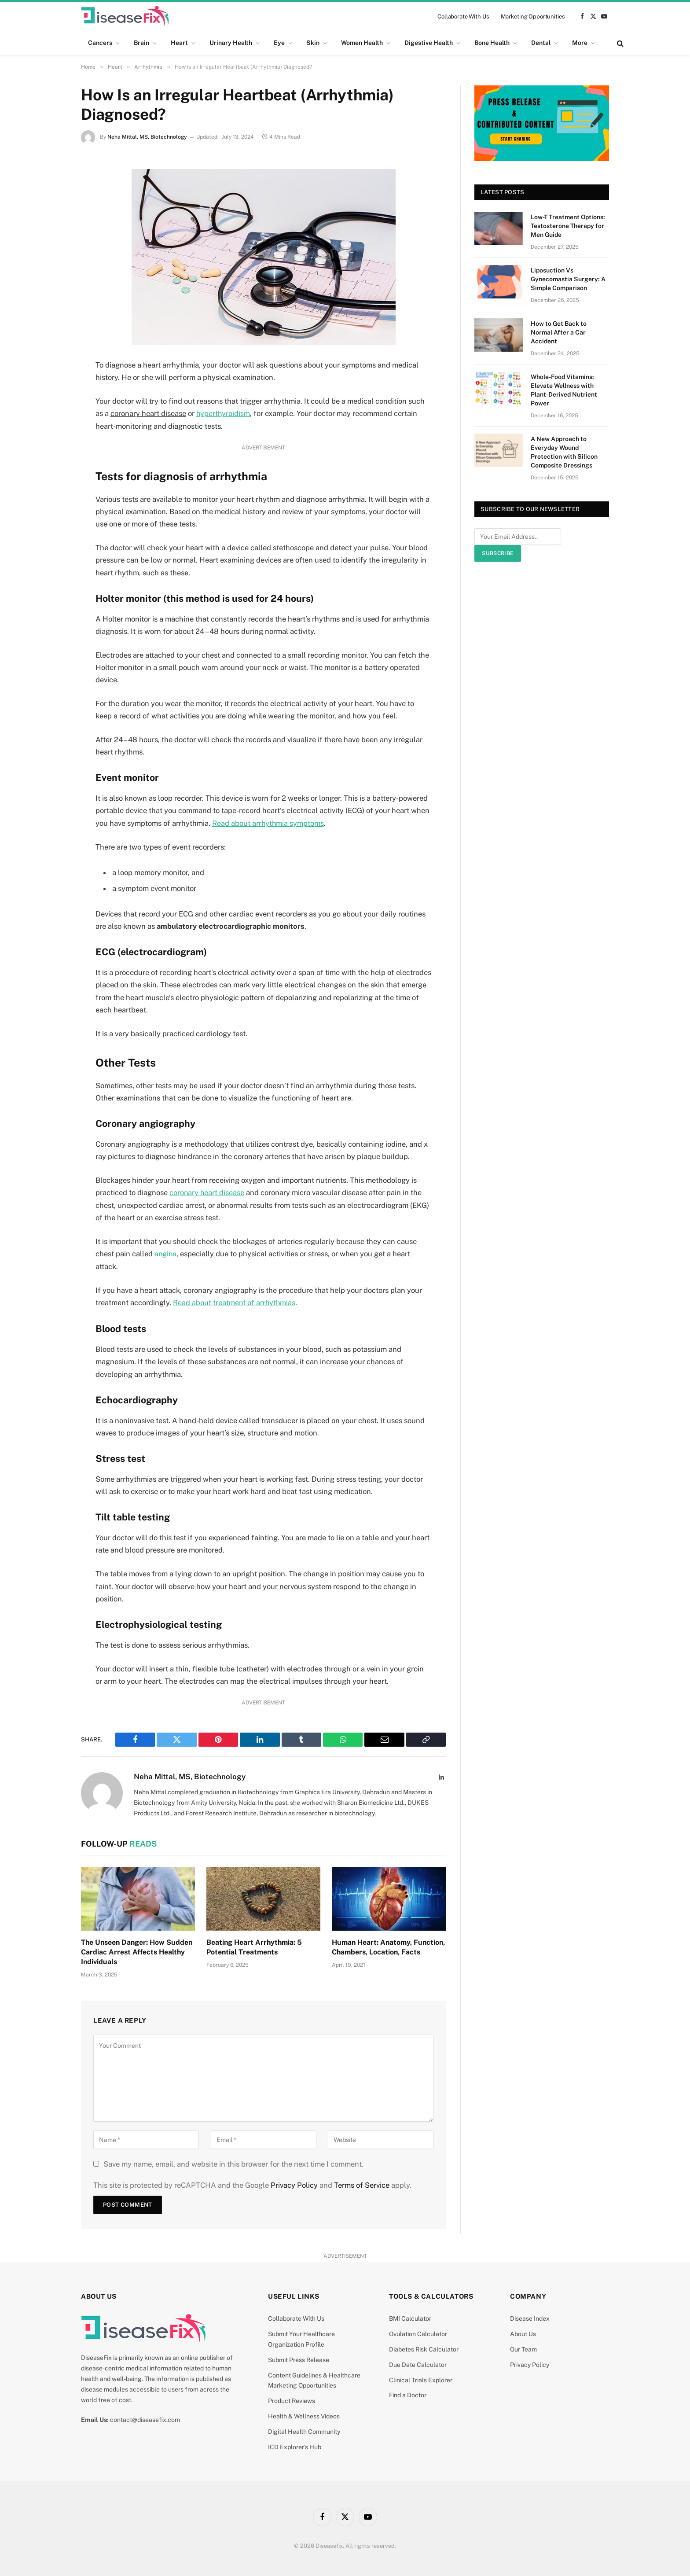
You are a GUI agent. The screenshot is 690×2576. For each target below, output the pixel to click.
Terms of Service (361, 2183)
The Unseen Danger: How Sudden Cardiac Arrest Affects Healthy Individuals (136, 1951)
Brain (141, 42)
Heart (179, 42)
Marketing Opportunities (533, 16)
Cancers (100, 42)
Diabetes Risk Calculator (424, 2347)
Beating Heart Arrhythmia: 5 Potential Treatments (254, 1946)
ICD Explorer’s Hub (294, 2445)
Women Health (362, 42)
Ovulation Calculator (418, 2332)
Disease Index (530, 2317)
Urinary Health (230, 42)
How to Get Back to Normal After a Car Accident (559, 332)
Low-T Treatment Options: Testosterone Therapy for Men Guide (568, 225)
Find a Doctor (407, 2393)
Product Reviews (291, 2399)
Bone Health (492, 42)
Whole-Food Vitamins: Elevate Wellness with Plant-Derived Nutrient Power (564, 390)
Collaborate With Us (463, 16)
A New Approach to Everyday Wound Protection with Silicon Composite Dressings (564, 452)
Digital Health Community (304, 2429)
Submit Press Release (298, 2358)
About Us (523, 2332)
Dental (541, 42)
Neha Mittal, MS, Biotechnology (147, 137)
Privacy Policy (294, 2183)
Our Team (523, 2347)
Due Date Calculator (418, 2362)
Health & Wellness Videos (304, 2414)
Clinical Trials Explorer (420, 2378)
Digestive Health (428, 42)
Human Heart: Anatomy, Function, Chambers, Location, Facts (388, 1946)
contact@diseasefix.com (145, 2418)
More (579, 42)
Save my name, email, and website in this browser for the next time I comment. (233, 2162)
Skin (312, 42)
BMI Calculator (410, 2317)
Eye (279, 42)
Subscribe (498, 553)
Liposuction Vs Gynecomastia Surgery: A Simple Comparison (568, 279)
